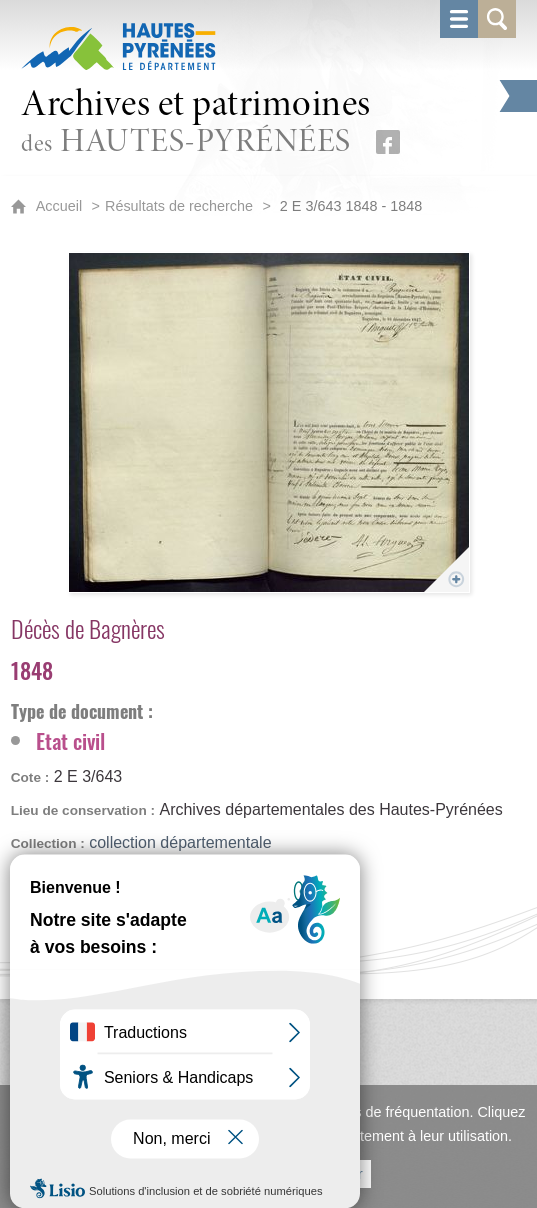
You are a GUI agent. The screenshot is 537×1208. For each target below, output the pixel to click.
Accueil (59, 206)
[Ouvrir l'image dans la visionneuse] (269, 422)
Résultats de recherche (179, 206)
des (196, 123)
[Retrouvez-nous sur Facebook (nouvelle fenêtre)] (388, 142)
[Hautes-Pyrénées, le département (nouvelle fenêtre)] (118, 46)
